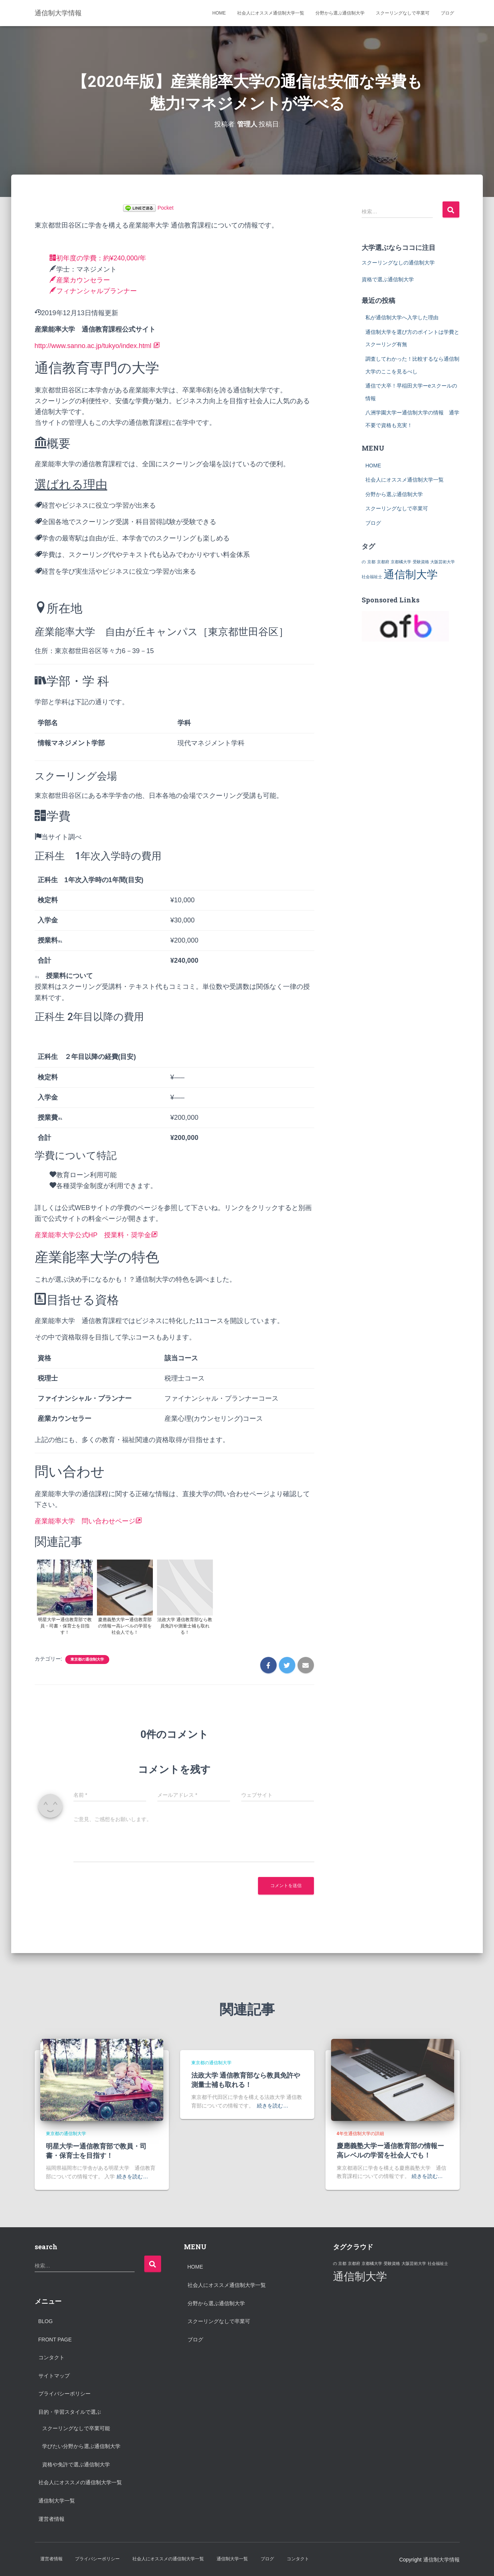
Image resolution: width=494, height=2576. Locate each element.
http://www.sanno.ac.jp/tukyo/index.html (98, 345)
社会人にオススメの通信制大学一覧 (80, 2482)
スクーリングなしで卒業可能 (76, 2428)
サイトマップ (54, 2375)
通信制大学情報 (441, 2559)
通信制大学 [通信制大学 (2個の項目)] (411, 574)
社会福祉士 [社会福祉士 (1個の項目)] (372, 576)
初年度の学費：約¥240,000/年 (98, 258)
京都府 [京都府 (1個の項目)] (383, 561)
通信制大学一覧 (56, 2500)
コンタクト (51, 2357)
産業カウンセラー (80, 279)
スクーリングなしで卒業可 (403, 13)
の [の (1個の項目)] (364, 561)
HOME (219, 13)
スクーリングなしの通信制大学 (398, 262)
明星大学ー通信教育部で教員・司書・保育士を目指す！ (96, 2150)
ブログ (447, 13)
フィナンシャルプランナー (93, 290)
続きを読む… (132, 2176)
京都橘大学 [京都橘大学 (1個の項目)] (401, 561)
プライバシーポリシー (64, 2394)
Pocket (166, 207)
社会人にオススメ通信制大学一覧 (270, 13)
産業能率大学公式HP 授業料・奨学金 (96, 1234)
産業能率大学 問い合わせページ (88, 1520)
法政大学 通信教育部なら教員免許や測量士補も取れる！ (245, 2079)
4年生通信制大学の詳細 (360, 2133)
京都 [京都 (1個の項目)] (371, 561)
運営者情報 (51, 2519)
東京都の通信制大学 (87, 1659)
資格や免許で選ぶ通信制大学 (76, 2464)
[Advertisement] (396, 2348)
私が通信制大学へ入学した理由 (401, 317)
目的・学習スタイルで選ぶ (69, 2411)
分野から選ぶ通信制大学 (340, 13)
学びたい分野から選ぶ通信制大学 (81, 2446)
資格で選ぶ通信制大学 (388, 279)
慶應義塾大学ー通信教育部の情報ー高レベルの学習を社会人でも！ (390, 2150)
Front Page (55, 2339)
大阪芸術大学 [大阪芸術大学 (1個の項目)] (442, 561)
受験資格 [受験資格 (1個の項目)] (421, 561)
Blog (45, 2321)
